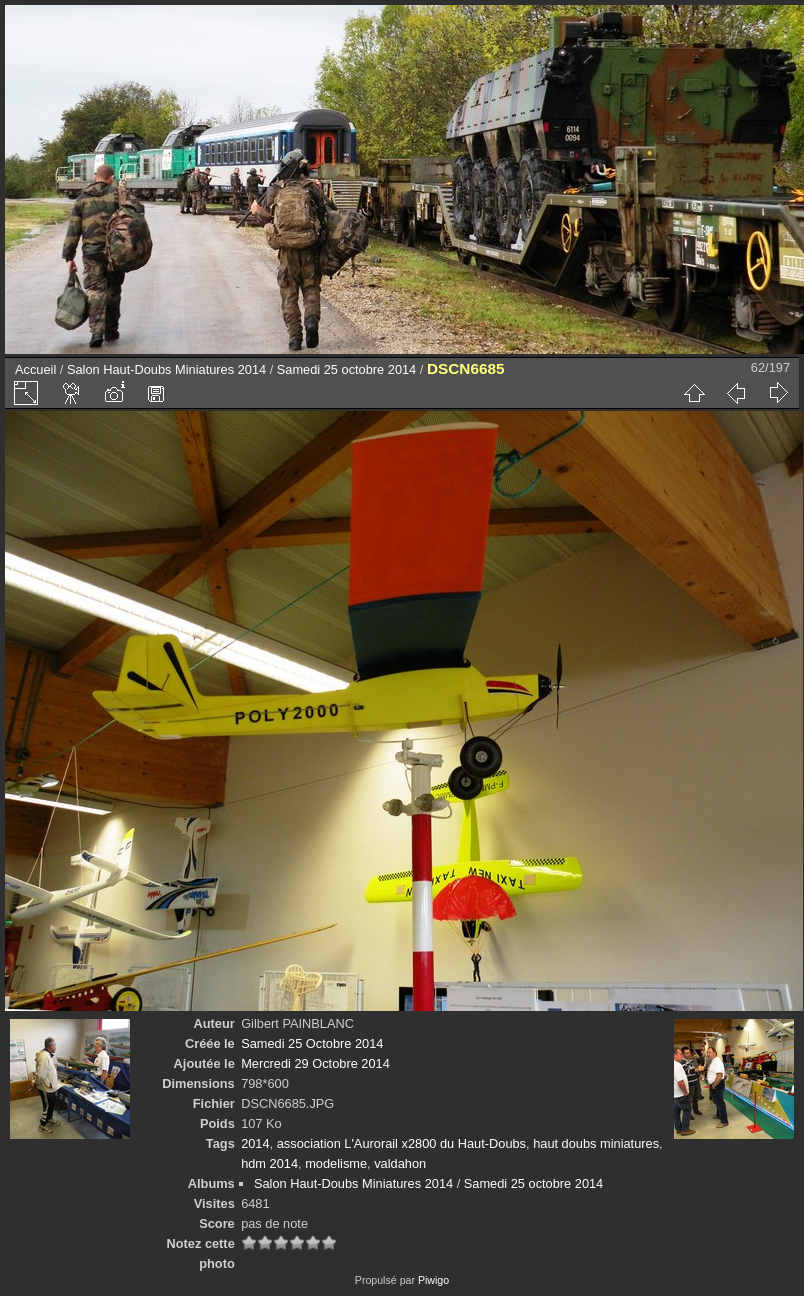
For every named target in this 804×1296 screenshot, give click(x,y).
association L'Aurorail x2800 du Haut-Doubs (401, 1143)
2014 (255, 1143)
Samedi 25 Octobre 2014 (312, 1043)
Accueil (35, 369)
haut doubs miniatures (596, 1143)
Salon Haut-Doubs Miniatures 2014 (166, 369)
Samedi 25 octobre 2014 (346, 369)
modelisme (336, 1163)
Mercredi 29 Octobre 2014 (315, 1063)
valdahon (400, 1163)
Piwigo (433, 1280)
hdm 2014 (269, 1163)
